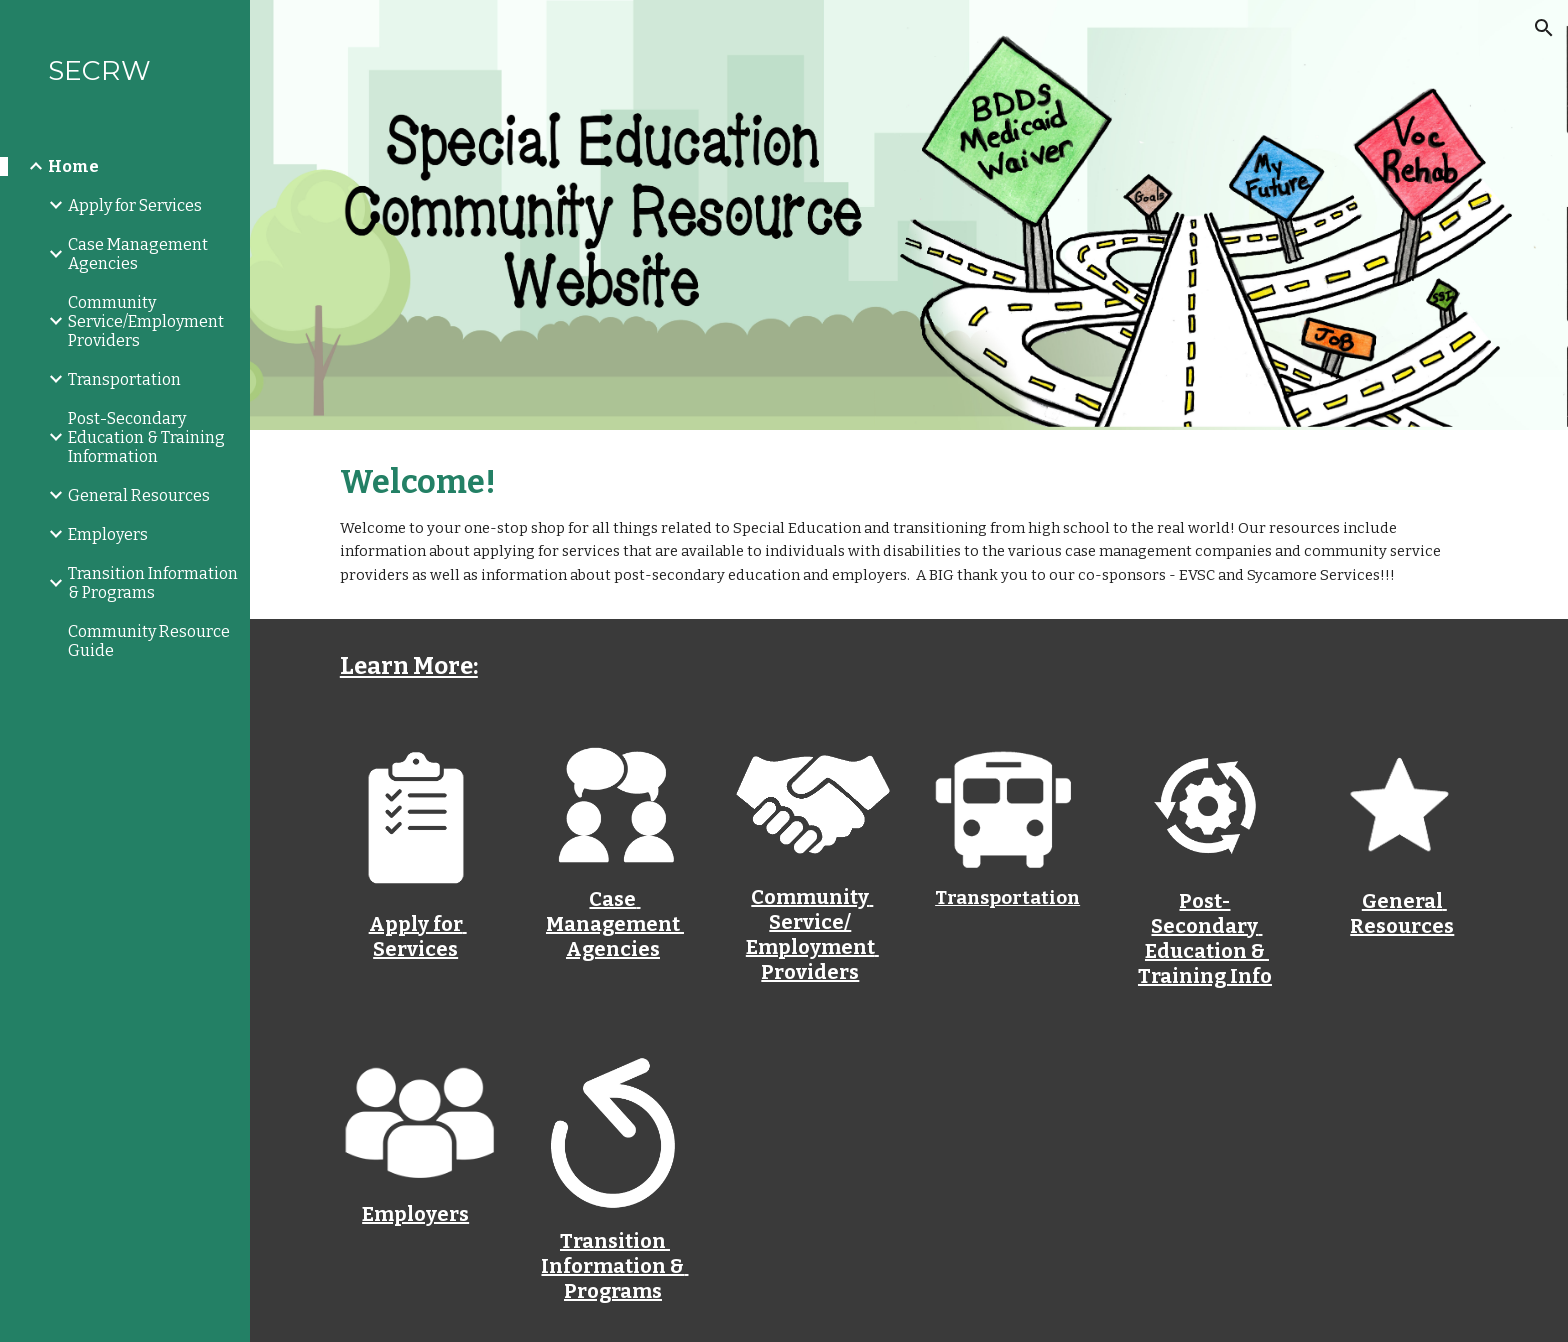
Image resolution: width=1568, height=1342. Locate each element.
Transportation (1007, 898)
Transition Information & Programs (614, 1266)
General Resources (1402, 913)
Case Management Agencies (615, 924)
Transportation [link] (124, 379)
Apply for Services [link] (135, 205)
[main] (909, 524)
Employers (415, 1214)
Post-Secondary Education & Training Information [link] (146, 437)
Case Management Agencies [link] (138, 254)
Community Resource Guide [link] (149, 641)
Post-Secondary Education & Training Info (1205, 938)
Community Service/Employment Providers (812, 934)
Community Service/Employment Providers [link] (146, 321)
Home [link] (73, 166)
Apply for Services (418, 936)
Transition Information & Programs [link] (153, 583)
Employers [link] (108, 534)
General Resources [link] (139, 495)
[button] (1544, 28)
